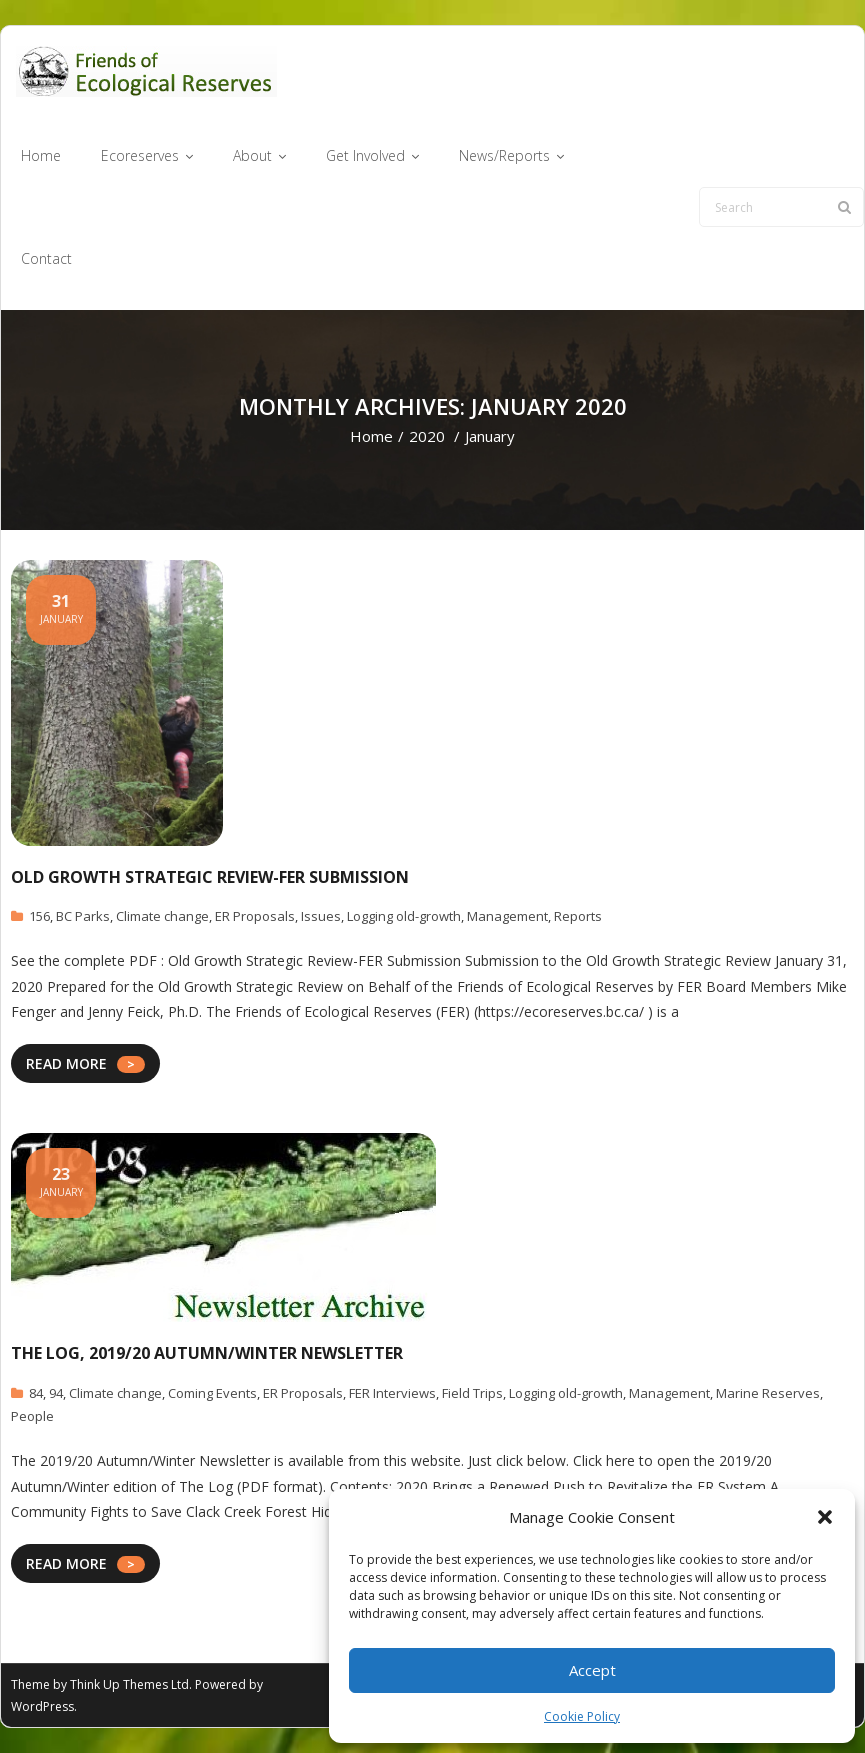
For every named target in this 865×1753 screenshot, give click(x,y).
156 (39, 916)
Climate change (162, 916)
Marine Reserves (768, 1393)
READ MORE (66, 1063)
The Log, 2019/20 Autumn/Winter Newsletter (207, 1353)
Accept (592, 1670)
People (32, 1416)
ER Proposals (255, 916)
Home (371, 436)
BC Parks (83, 916)
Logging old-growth (404, 916)
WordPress (42, 1706)
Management (507, 916)
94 (56, 1393)
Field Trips (472, 1393)
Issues (321, 916)
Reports (578, 916)
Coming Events (212, 1393)
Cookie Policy (582, 1716)
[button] (825, 1517)
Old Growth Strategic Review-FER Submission (210, 877)
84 (36, 1393)
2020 (427, 436)
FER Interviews (392, 1393)
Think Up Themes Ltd (129, 1684)
